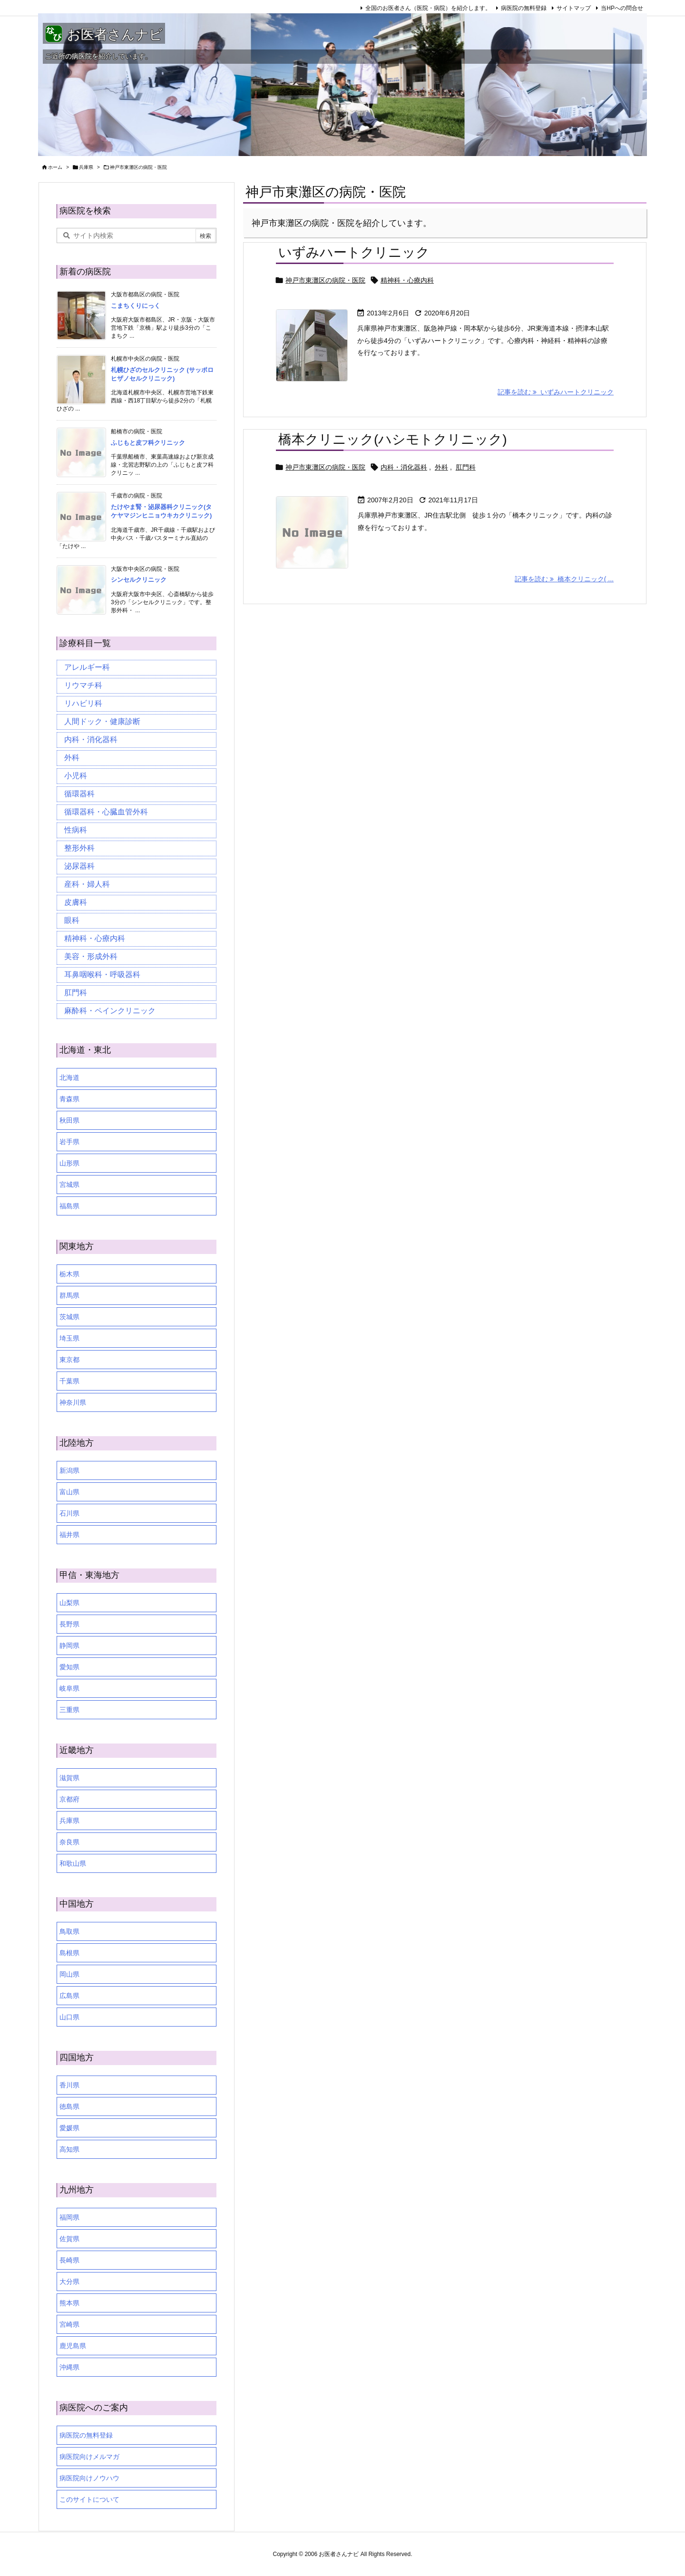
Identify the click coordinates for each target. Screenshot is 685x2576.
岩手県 (69, 1142)
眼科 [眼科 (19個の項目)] (71, 920)
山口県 (69, 2017)
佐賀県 (69, 2239)
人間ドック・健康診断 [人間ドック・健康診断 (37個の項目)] (102, 721)
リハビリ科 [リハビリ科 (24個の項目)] (83, 703)
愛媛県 (69, 2128)
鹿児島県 (72, 2346)
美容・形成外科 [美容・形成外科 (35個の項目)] (90, 956)
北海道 (69, 1077)
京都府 (69, 1799)
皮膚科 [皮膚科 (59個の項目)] (75, 902)
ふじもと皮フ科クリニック (148, 442)
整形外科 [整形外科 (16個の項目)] (79, 848)
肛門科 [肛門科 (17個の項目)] (75, 993)
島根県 (69, 1953)
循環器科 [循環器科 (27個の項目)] (79, 794)
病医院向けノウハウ (89, 2478)
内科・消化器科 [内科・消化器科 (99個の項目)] (90, 739)
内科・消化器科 (404, 467)
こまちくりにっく (135, 305)
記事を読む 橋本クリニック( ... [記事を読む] (564, 579)
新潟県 (69, 1470)
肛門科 (466, 467)
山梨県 (69, 1602)
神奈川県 (72, 1402)
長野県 (69, 1624)
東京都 (69, 1359)
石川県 (69, 1513)
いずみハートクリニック (354, 252)
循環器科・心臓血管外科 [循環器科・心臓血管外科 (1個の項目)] (106, 812)
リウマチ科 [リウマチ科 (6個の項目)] (83, 685)
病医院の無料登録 (524, 8)
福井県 (69, 1534)
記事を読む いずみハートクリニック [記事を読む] (556, 392)
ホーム (55, 167)
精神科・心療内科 (407, 280)
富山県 (69, 1492)
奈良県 (69, 1842)
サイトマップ (574, 8)
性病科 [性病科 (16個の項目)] (75, 830)
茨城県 (69, 1317)
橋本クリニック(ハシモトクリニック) (392, 439)
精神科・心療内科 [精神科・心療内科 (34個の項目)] (94, 938)
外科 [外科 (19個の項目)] (71, 758)
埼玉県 (69, 1338)
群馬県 (69, 1295)
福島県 (69, 1206)
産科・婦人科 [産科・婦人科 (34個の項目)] (87, 884)
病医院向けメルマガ (89, 2456)
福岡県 (69, 2217)
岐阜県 (69, 1688)
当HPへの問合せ (622, 8)
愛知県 (69, 1667)
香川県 (69, 2085)
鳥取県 (69, 1931)
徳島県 (69, 2106)
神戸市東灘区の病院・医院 (325, 280)
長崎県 (69, 2260)
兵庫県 (86, 167)
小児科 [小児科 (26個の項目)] (75, 776)
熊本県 (69, 2303)
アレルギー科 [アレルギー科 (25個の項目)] (87, 667)
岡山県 (69, 1974)
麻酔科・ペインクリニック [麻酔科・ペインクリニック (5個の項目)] (110, 1011)
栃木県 (69, 1274)
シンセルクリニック (138, 579)
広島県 (69, 1995)
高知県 (69, 2149)
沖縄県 (69, 2367)
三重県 (69, 1710)
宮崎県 (69, 2324)
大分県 (69, 2281)
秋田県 (69, 1120)
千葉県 (69, 1381)
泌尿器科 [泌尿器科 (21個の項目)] (79, 866)
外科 (441, 467)
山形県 (69, 1163)
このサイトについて (89, 2499)
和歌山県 (72, 1863)
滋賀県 (69, 1778)
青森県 (69, 1099)
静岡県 (69, 1645)
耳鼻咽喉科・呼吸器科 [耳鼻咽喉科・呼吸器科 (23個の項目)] (102, 974)
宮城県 (69, 1184)
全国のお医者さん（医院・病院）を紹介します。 (428, 8)
